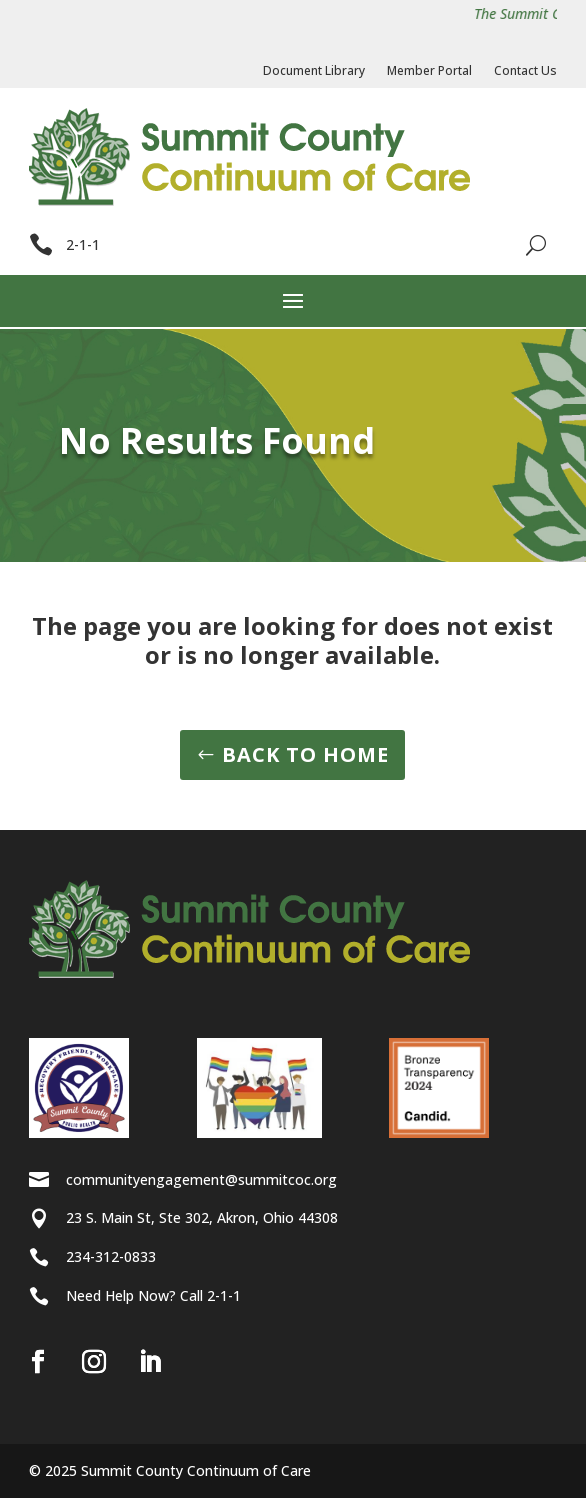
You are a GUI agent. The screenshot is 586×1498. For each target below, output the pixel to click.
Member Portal (429, 71)
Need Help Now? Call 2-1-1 (153, 1295)
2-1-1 (83, 244)
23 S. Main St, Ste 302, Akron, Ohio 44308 (202, 1217)
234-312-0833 (111, 1256)
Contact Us (525, 71)
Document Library (314, 71)
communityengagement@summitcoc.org (201, 1179)
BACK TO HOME (305, 754)
